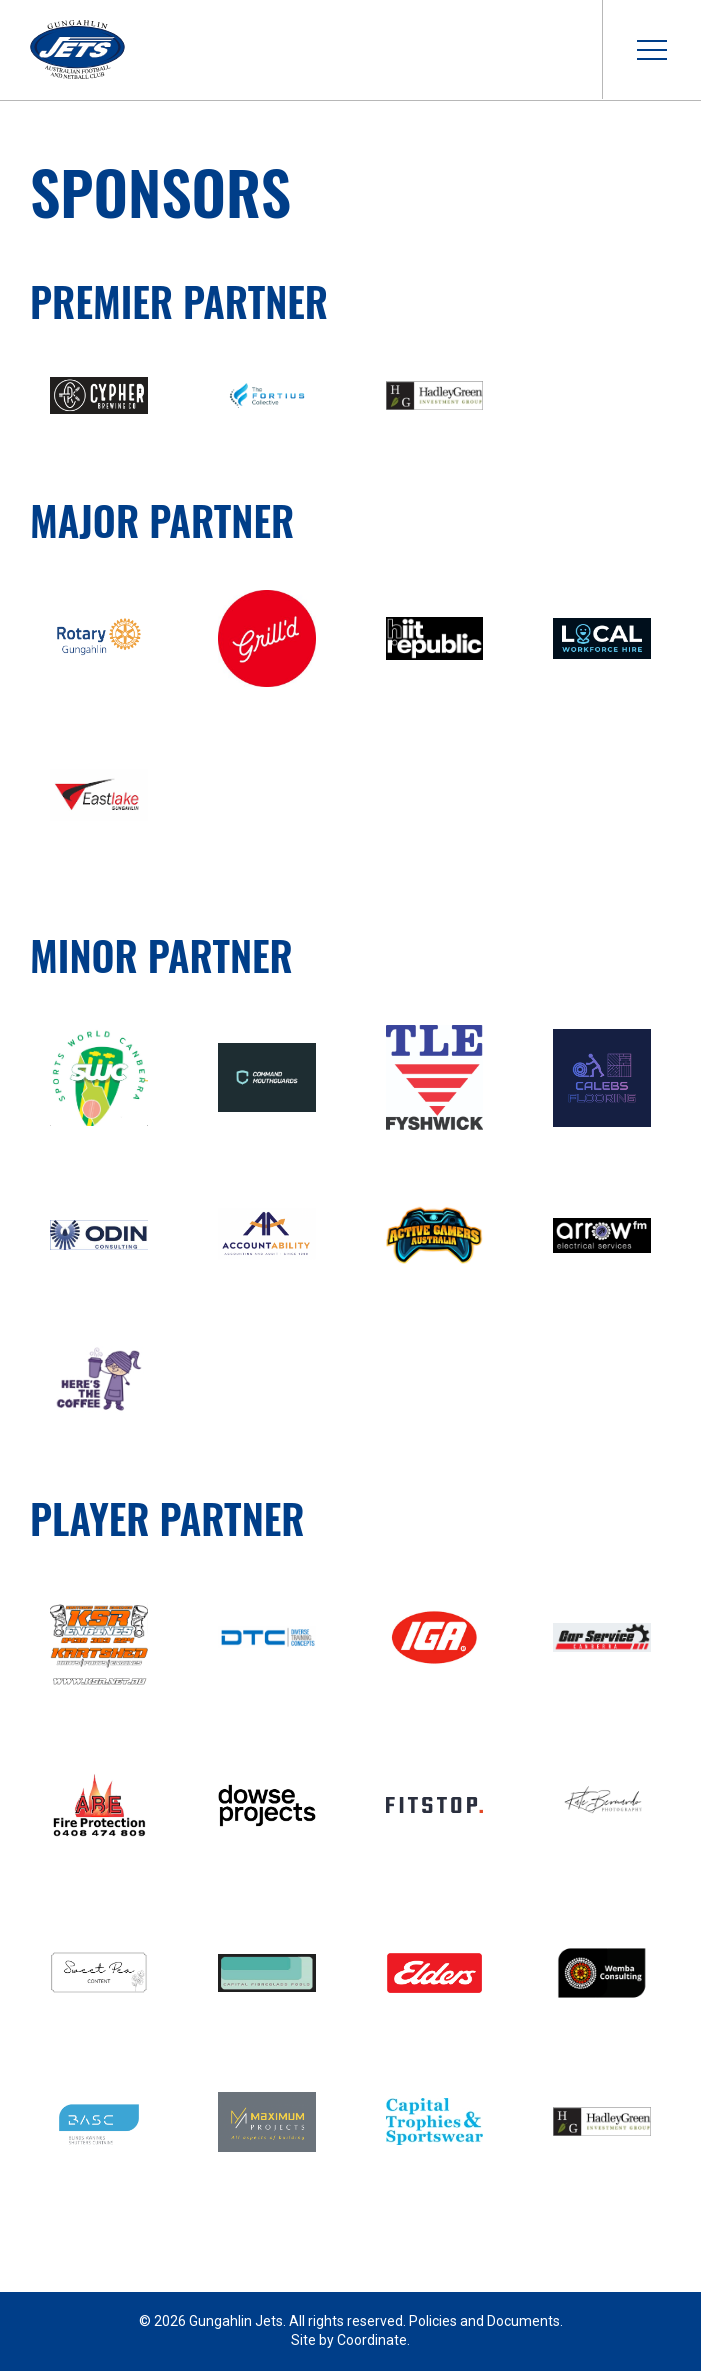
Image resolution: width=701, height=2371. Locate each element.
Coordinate (372, 2340)
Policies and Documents (484, 2321)
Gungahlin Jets (77, 50)
